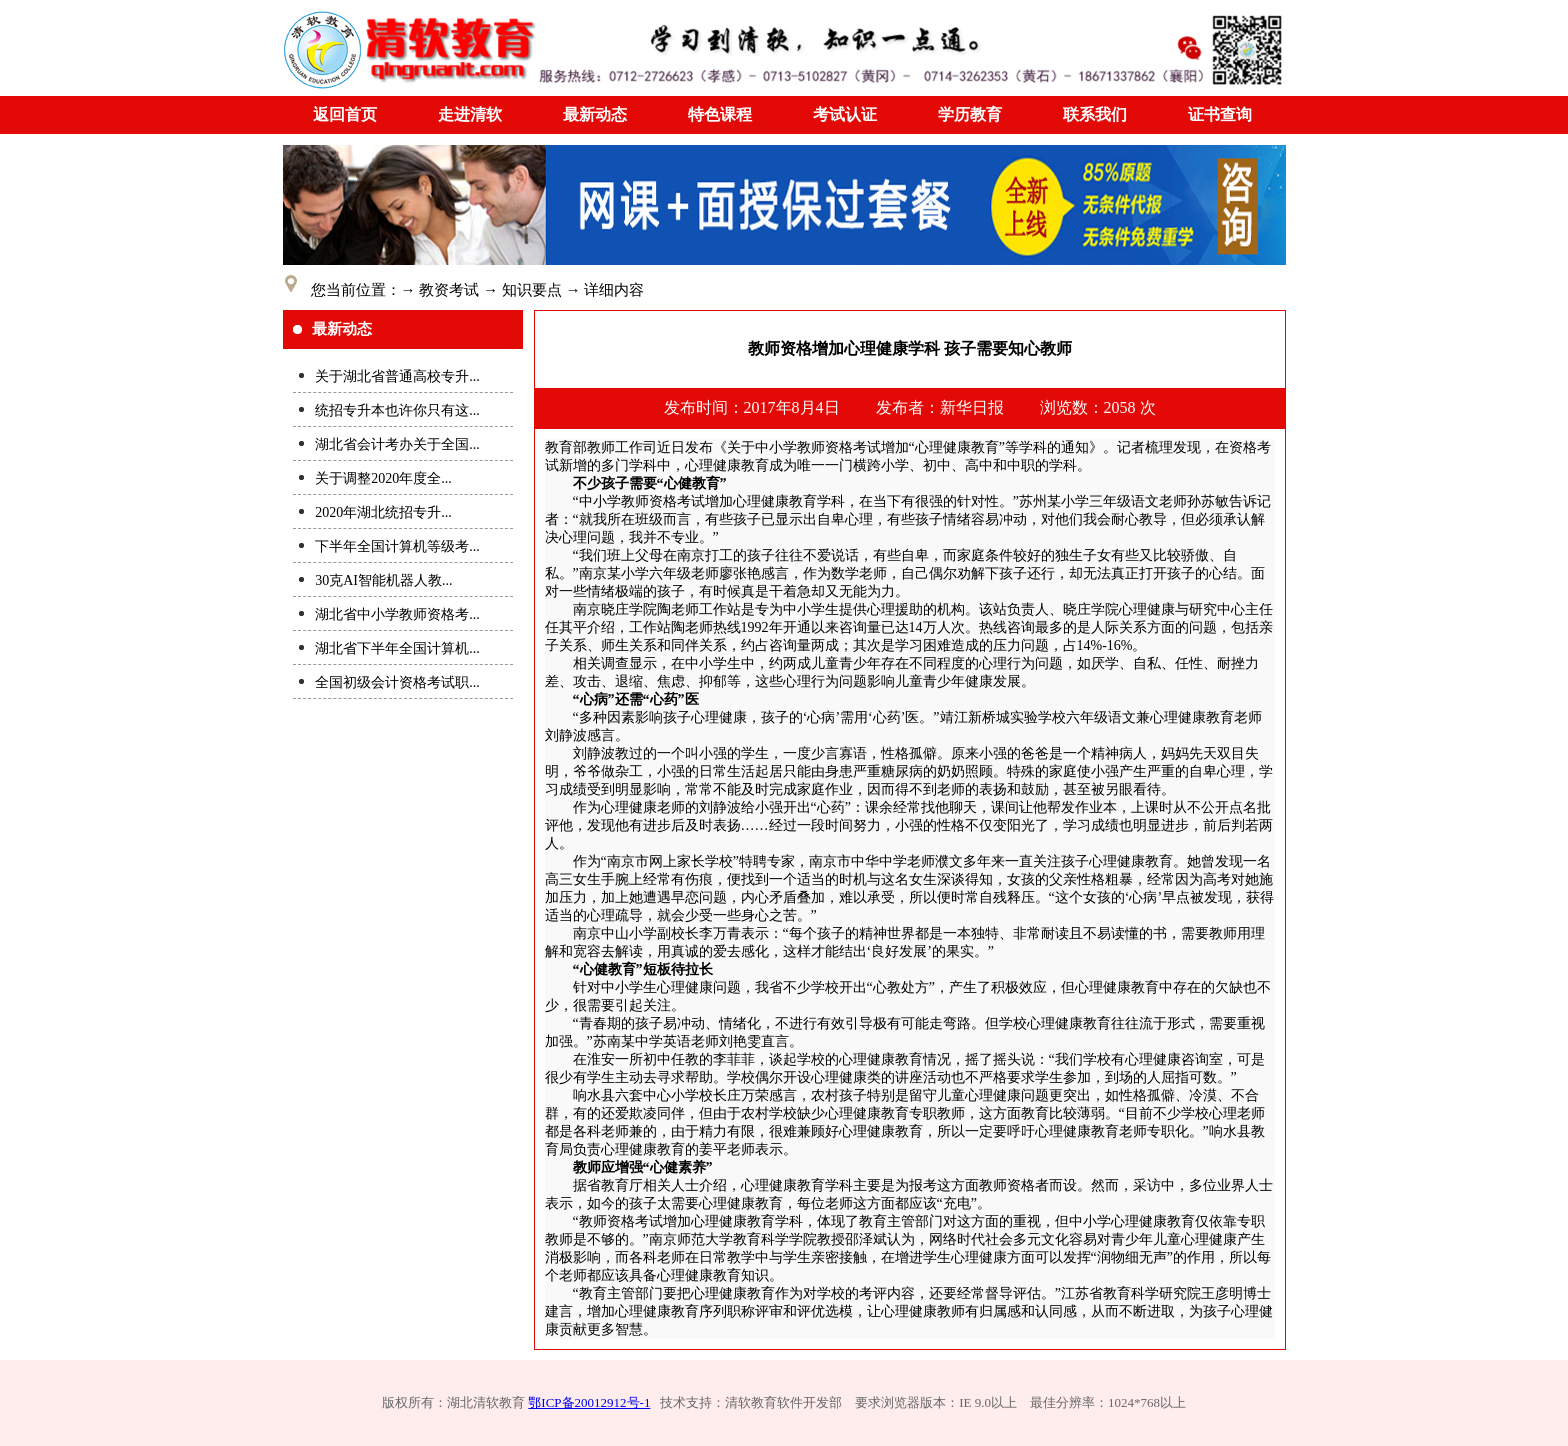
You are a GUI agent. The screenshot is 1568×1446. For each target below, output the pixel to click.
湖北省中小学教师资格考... (397, 614)
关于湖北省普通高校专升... (397, 376)
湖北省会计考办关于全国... (397, 444)
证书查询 (1220, 114)
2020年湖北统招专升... (383, 512)
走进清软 (470, 114)
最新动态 (595, 114)
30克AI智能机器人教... (383, 580)
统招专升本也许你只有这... (397, 410)
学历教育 (970, 114)
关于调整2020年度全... (383, 478)
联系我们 (1095, 114)
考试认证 (845, 114)
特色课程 (720, 114)
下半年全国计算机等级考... (397, 546)
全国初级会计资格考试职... (397, 682)
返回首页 (345, 114)
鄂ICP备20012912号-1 (589, 1402)
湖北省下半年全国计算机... (397, 648)
